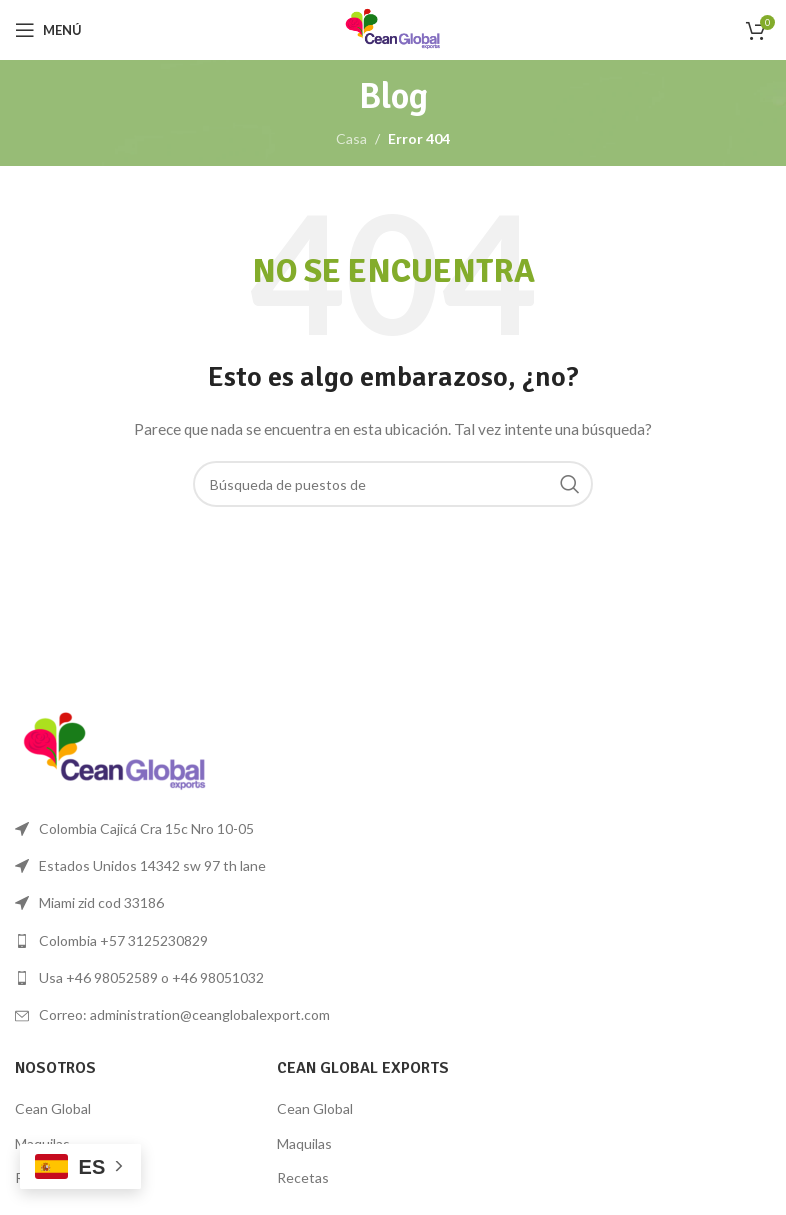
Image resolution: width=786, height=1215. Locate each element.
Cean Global (53, 1108)
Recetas (303, 1177)
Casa (351, 138)
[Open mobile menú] (48, 30)
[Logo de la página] (393, 28)
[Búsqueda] (393, 484)
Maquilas (304, 1143)
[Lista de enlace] (196, 941)
